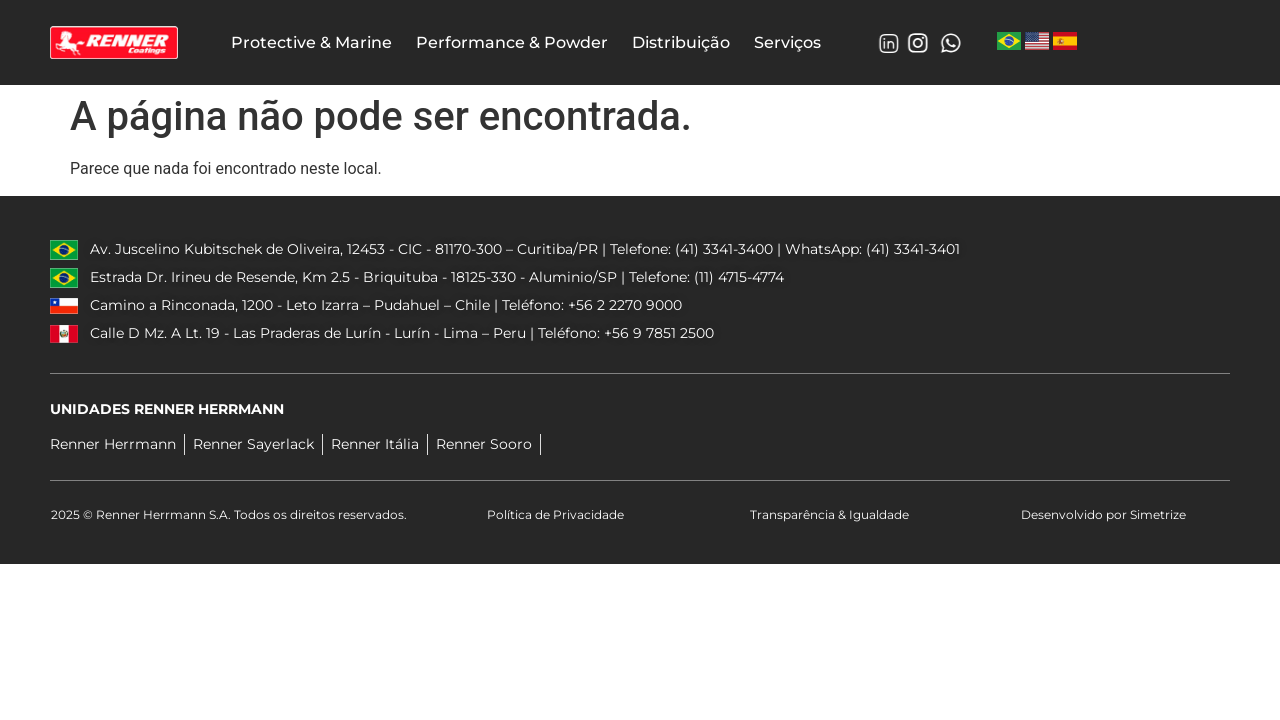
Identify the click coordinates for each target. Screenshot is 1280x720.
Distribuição (681, 42)
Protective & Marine (311, 42)
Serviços (787, 42)
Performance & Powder (512, 42)
